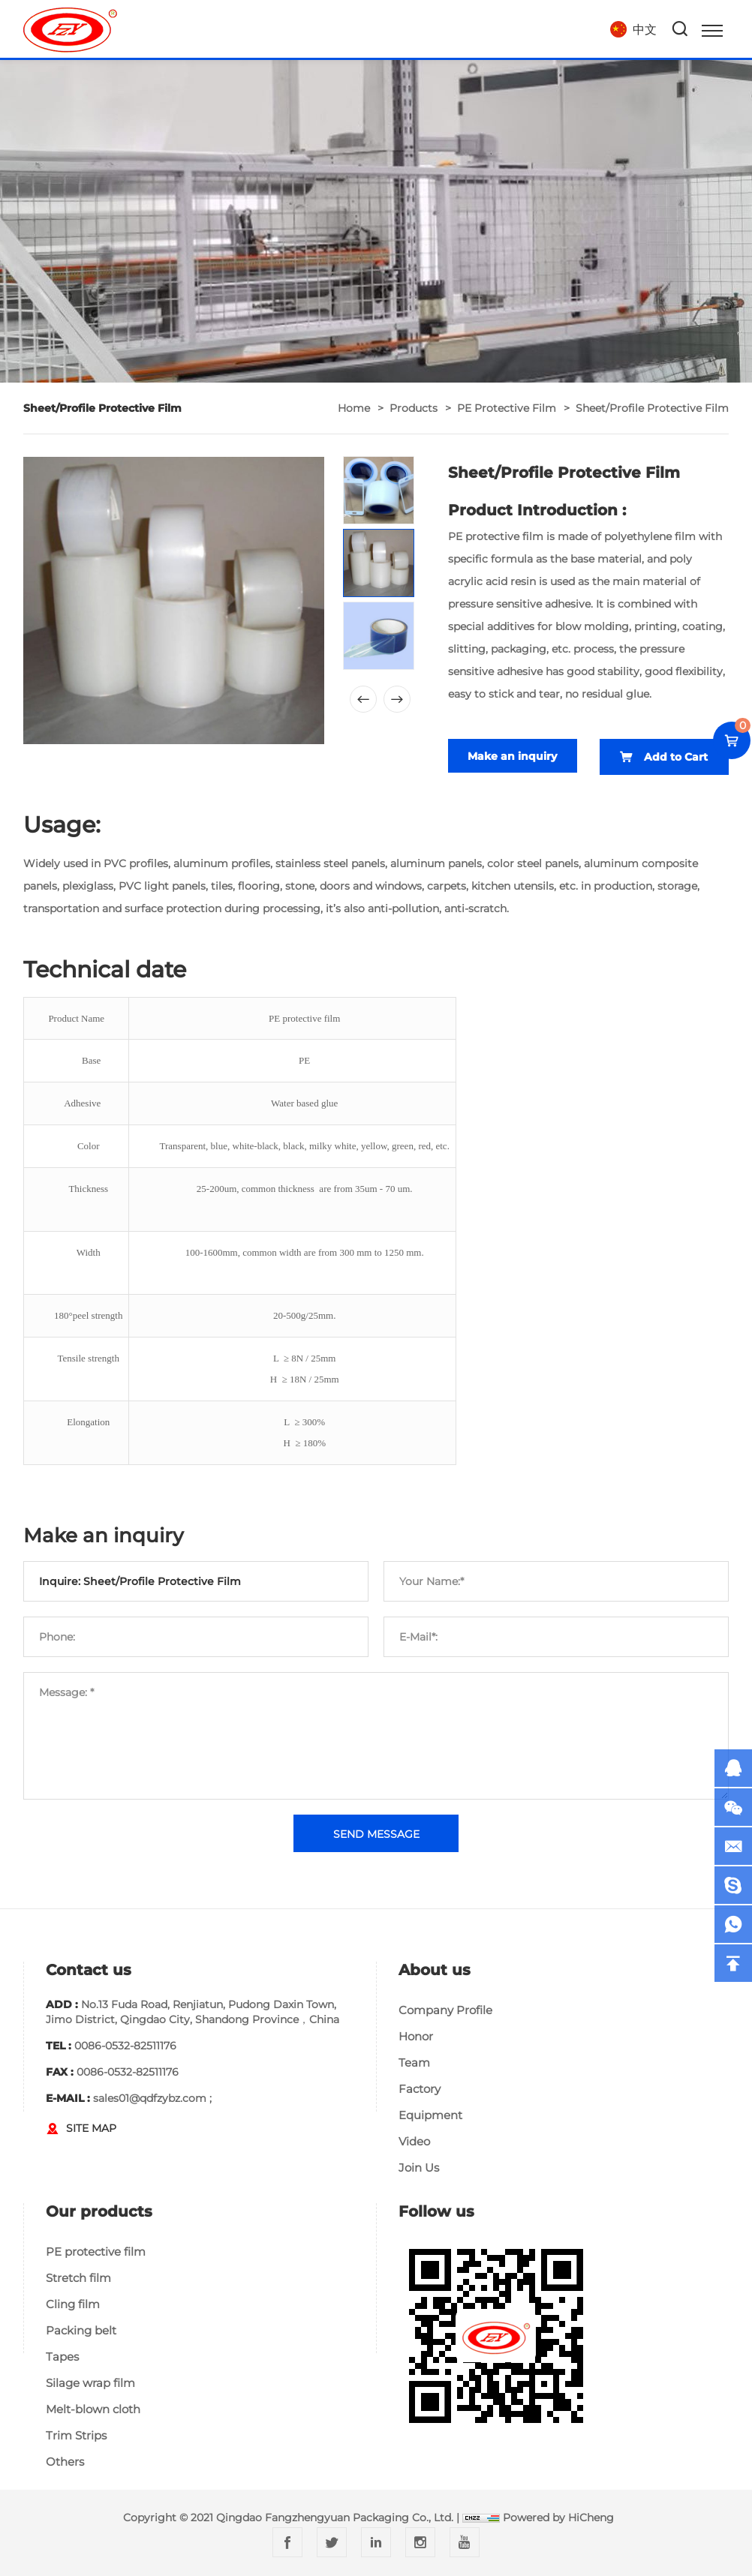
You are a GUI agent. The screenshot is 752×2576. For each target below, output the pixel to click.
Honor (416, 2036)
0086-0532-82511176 (125, 2045)
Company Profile (445, 2010)
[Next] (397, 699)
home (354, 408)
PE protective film (506, 408)
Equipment (430, 2115)
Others (65, 2461)
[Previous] (363, 699)
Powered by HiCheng (558, 2517)
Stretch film (78, 2278)
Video (414, 2141)
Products (414, 408)
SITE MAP (91, 2128)
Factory (420, 2089)
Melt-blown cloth (93, 2409)
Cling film (73, 2304)
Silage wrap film (90, 2383)
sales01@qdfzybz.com (149, 2098)
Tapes (62, 2356)
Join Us (419, 2167)
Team (414, 2062)
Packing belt (81, 2330)
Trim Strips (76, 2435)
